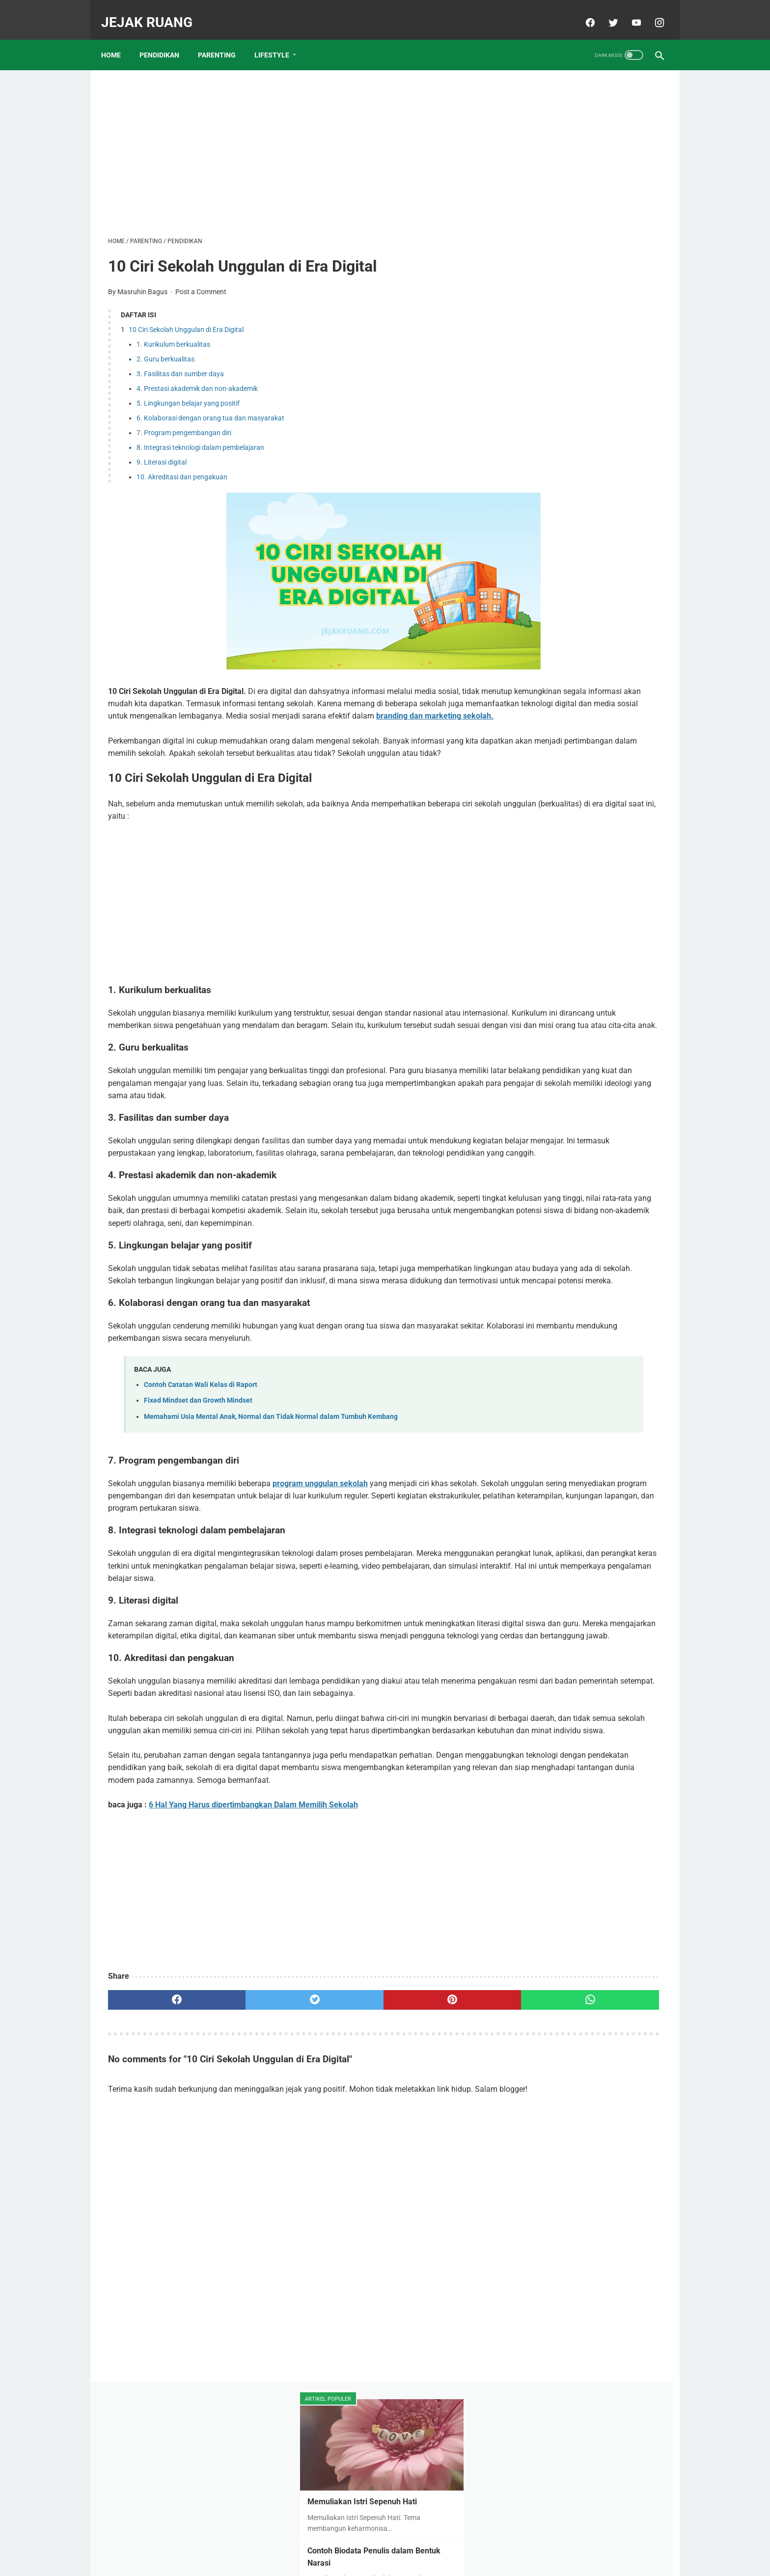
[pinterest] (340, 2151)
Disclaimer (367, 2545)
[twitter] (605, 12)
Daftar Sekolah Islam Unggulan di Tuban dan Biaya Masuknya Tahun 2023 (583, 490)
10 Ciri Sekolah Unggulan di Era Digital (186, 320)
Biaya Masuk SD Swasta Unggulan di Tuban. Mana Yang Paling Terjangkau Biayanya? (588, 698)
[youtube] (628, 12)
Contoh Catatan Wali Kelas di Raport (200, 1462)
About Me (327, 2545)
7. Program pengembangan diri (184, 423)
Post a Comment (200, 282)
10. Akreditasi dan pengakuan (182, 467)
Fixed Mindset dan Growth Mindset (198, 1477)
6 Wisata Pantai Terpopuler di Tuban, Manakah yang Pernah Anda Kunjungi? (587, 624)
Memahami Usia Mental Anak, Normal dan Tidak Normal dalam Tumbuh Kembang (271, 1493)
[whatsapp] (432, 2151)
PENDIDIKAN (166, 39)
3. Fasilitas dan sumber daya (180, 364)
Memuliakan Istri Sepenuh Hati (577, 172)
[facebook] (582, 12)
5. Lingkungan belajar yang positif (188, 394)
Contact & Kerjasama (425, 2545)
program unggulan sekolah (320, 1560)
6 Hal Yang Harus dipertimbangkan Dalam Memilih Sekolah (253, 1956)
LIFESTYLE (278, 39)
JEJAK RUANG (153, 11)
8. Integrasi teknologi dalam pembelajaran (200, 438)
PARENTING (224, 39)
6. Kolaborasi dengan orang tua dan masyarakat (210, 409)
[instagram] (651, 12)
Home (118, 39)
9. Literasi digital (162, 453)
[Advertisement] (293, 140)
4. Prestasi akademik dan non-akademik (197, 379)
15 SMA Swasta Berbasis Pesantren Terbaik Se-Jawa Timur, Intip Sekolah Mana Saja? (585, 417)
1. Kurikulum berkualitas (173, 334)
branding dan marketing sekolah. (413, 718)
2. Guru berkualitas (165, 349)
